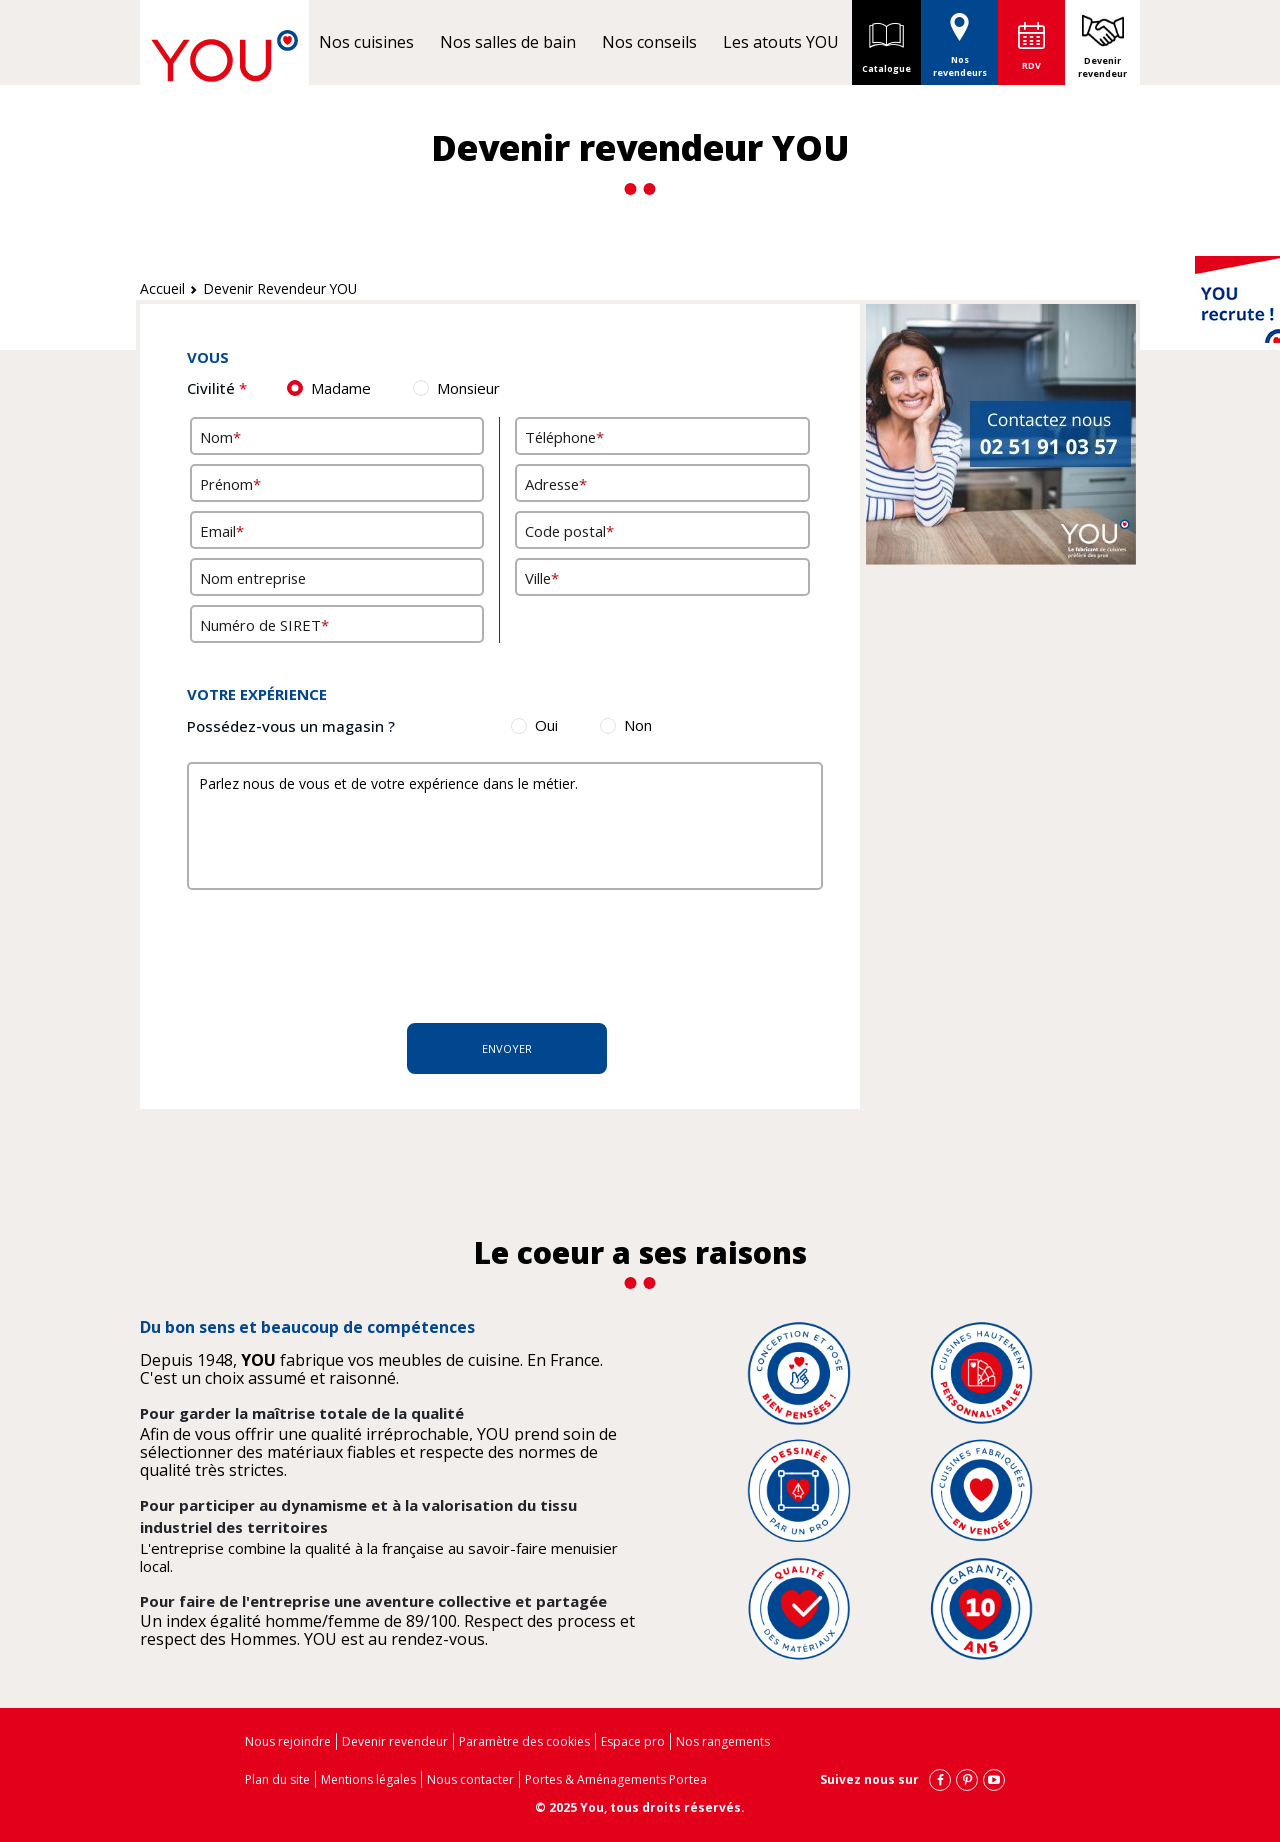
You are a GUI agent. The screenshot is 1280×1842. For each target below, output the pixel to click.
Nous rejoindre (288, 1741)
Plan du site (277, 1779)
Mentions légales (368, 1779)
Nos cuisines (366, 42)
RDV (1031, 65)
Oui (546, 725)
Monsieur (468, 388)
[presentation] (500, 954)
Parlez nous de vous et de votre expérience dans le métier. (505, 826)
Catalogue (886, 42)
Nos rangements (723, 1741)
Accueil (162, 288)
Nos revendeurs (960, 39)
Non (638, 725)
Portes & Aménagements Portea (616, 1779)
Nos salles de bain (508, 42)
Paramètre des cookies (524, 1741)
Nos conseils (649, 42)
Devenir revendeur (1102, 67)
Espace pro (633, 1741)
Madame (341, 388)
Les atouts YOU (781, 42)
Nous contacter (470, 1779)
